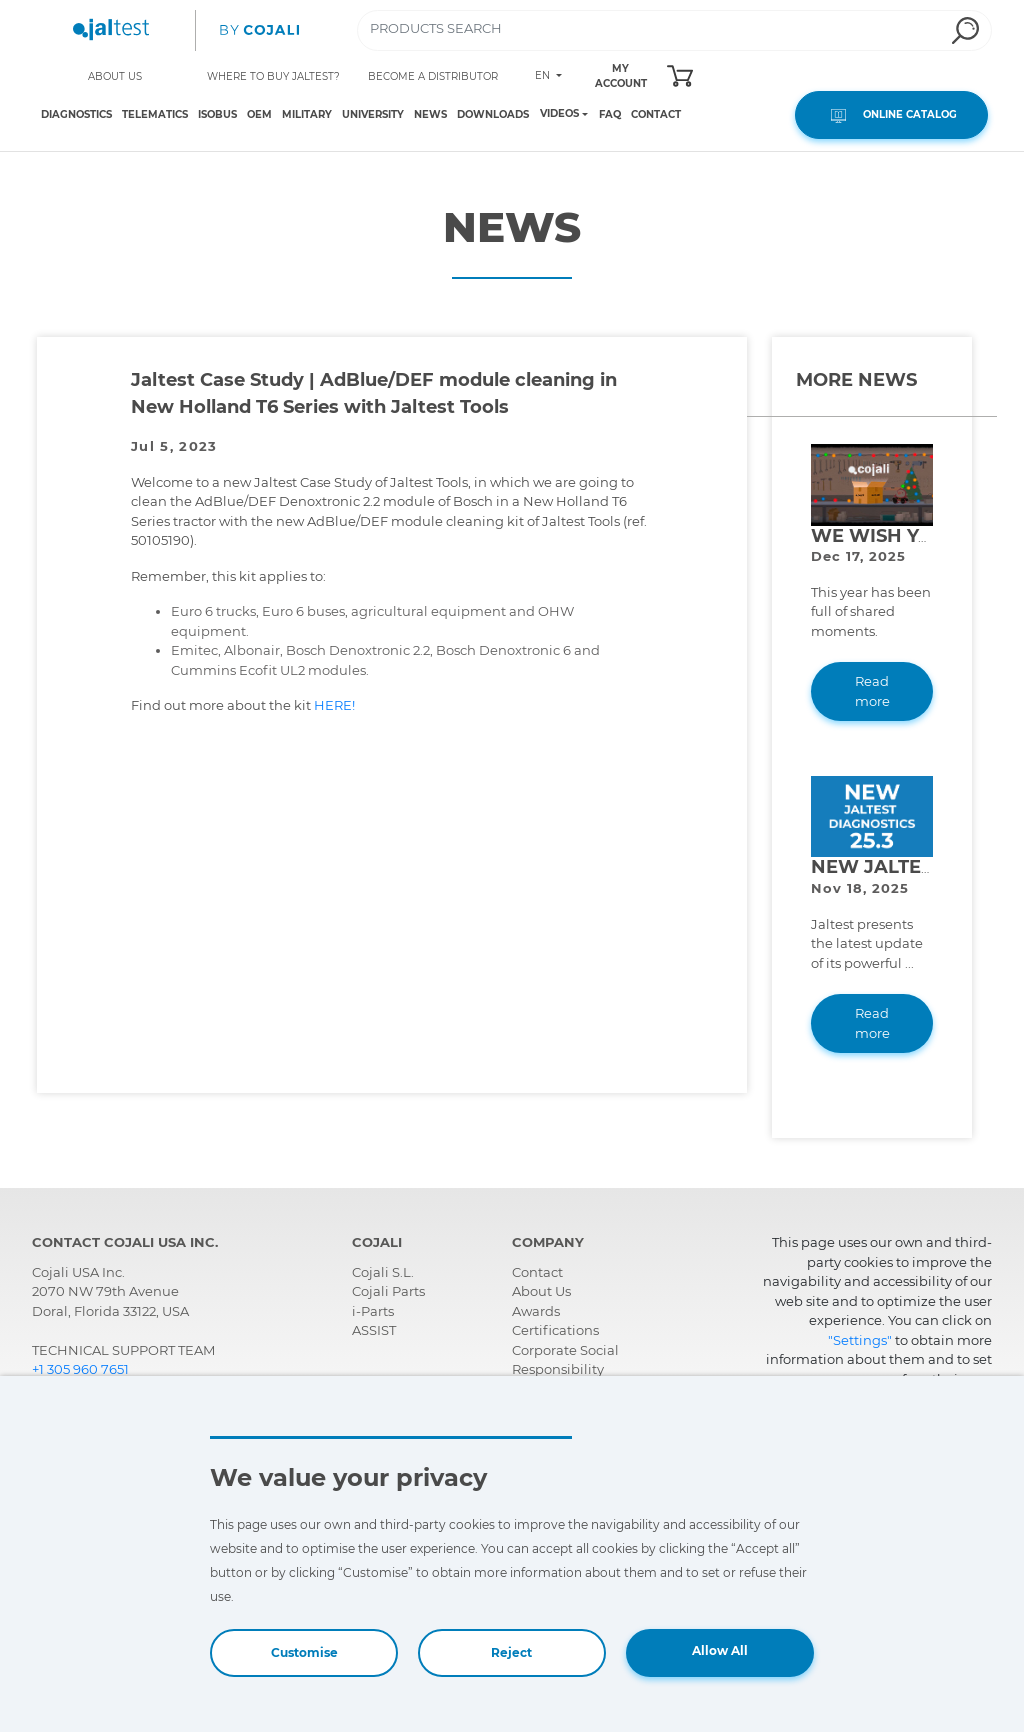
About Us (541, 1291)
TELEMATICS (155, 114)
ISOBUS (217, 114)
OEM (259, 114)
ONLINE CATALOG (891, 115)
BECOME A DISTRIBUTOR (433, 76)
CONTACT (656, 114)
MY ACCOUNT (621, 76)
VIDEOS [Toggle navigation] (559, 114)
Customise (304, 1652)
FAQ (610, 114)
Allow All (720, 1650)
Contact (537, 1272)
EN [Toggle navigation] (544, 75)
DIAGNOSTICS (76, 114)
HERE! (336, 705)
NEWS (430, 114)
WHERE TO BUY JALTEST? (273, 76)
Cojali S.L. (383, 1272)
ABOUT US (115, 76)
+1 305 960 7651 (80, 1369)
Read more (872, 691)
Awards (536, 1311)
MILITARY (307, 114)
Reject (511, 1652)
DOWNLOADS (493, 114)
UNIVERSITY (373, 114)
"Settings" (860, 1340)
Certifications (555, 1330)
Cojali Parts (388, 1291)
